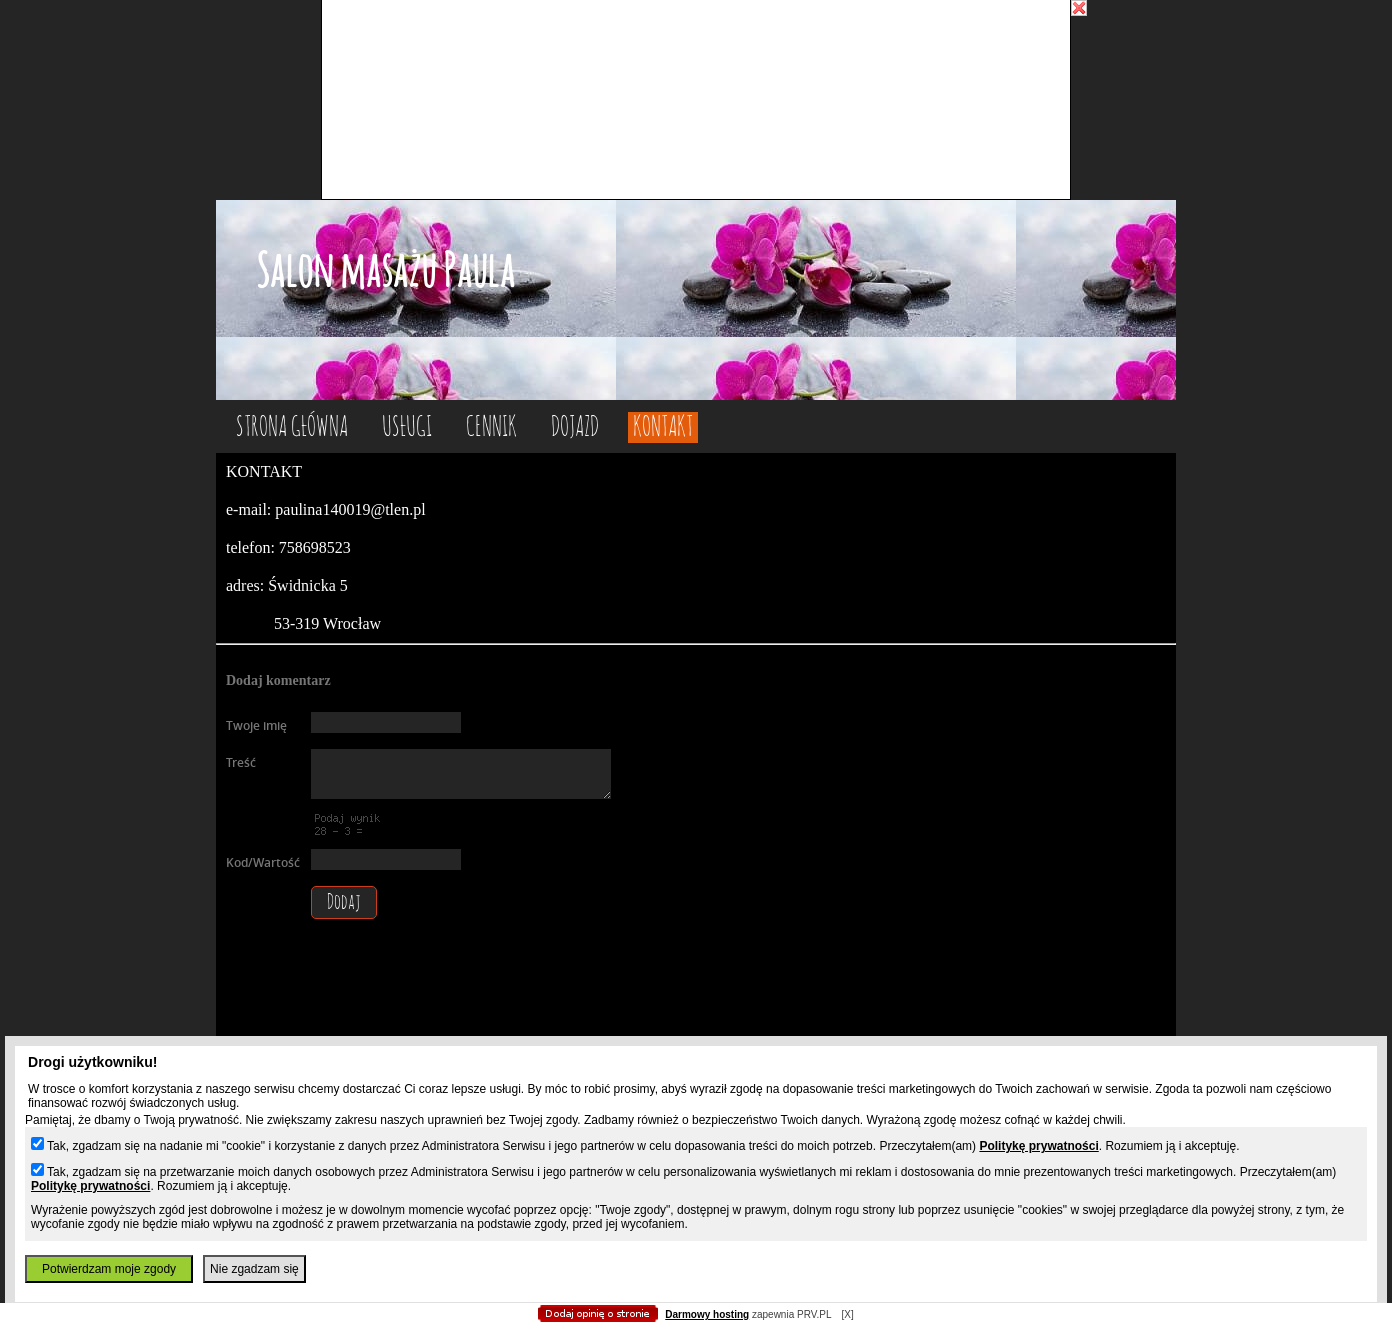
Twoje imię (256, 725)
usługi (407, 427)
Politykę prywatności (1038, 1146)
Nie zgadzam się (254, 1269)
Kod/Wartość (263, 862)
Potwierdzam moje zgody (109, 1269)
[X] (847, 1314)
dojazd (575, 427)
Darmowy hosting (707, 1314)
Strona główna (292, 427)
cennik (491, 427)
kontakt (663, 427)
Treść (241, 762)
